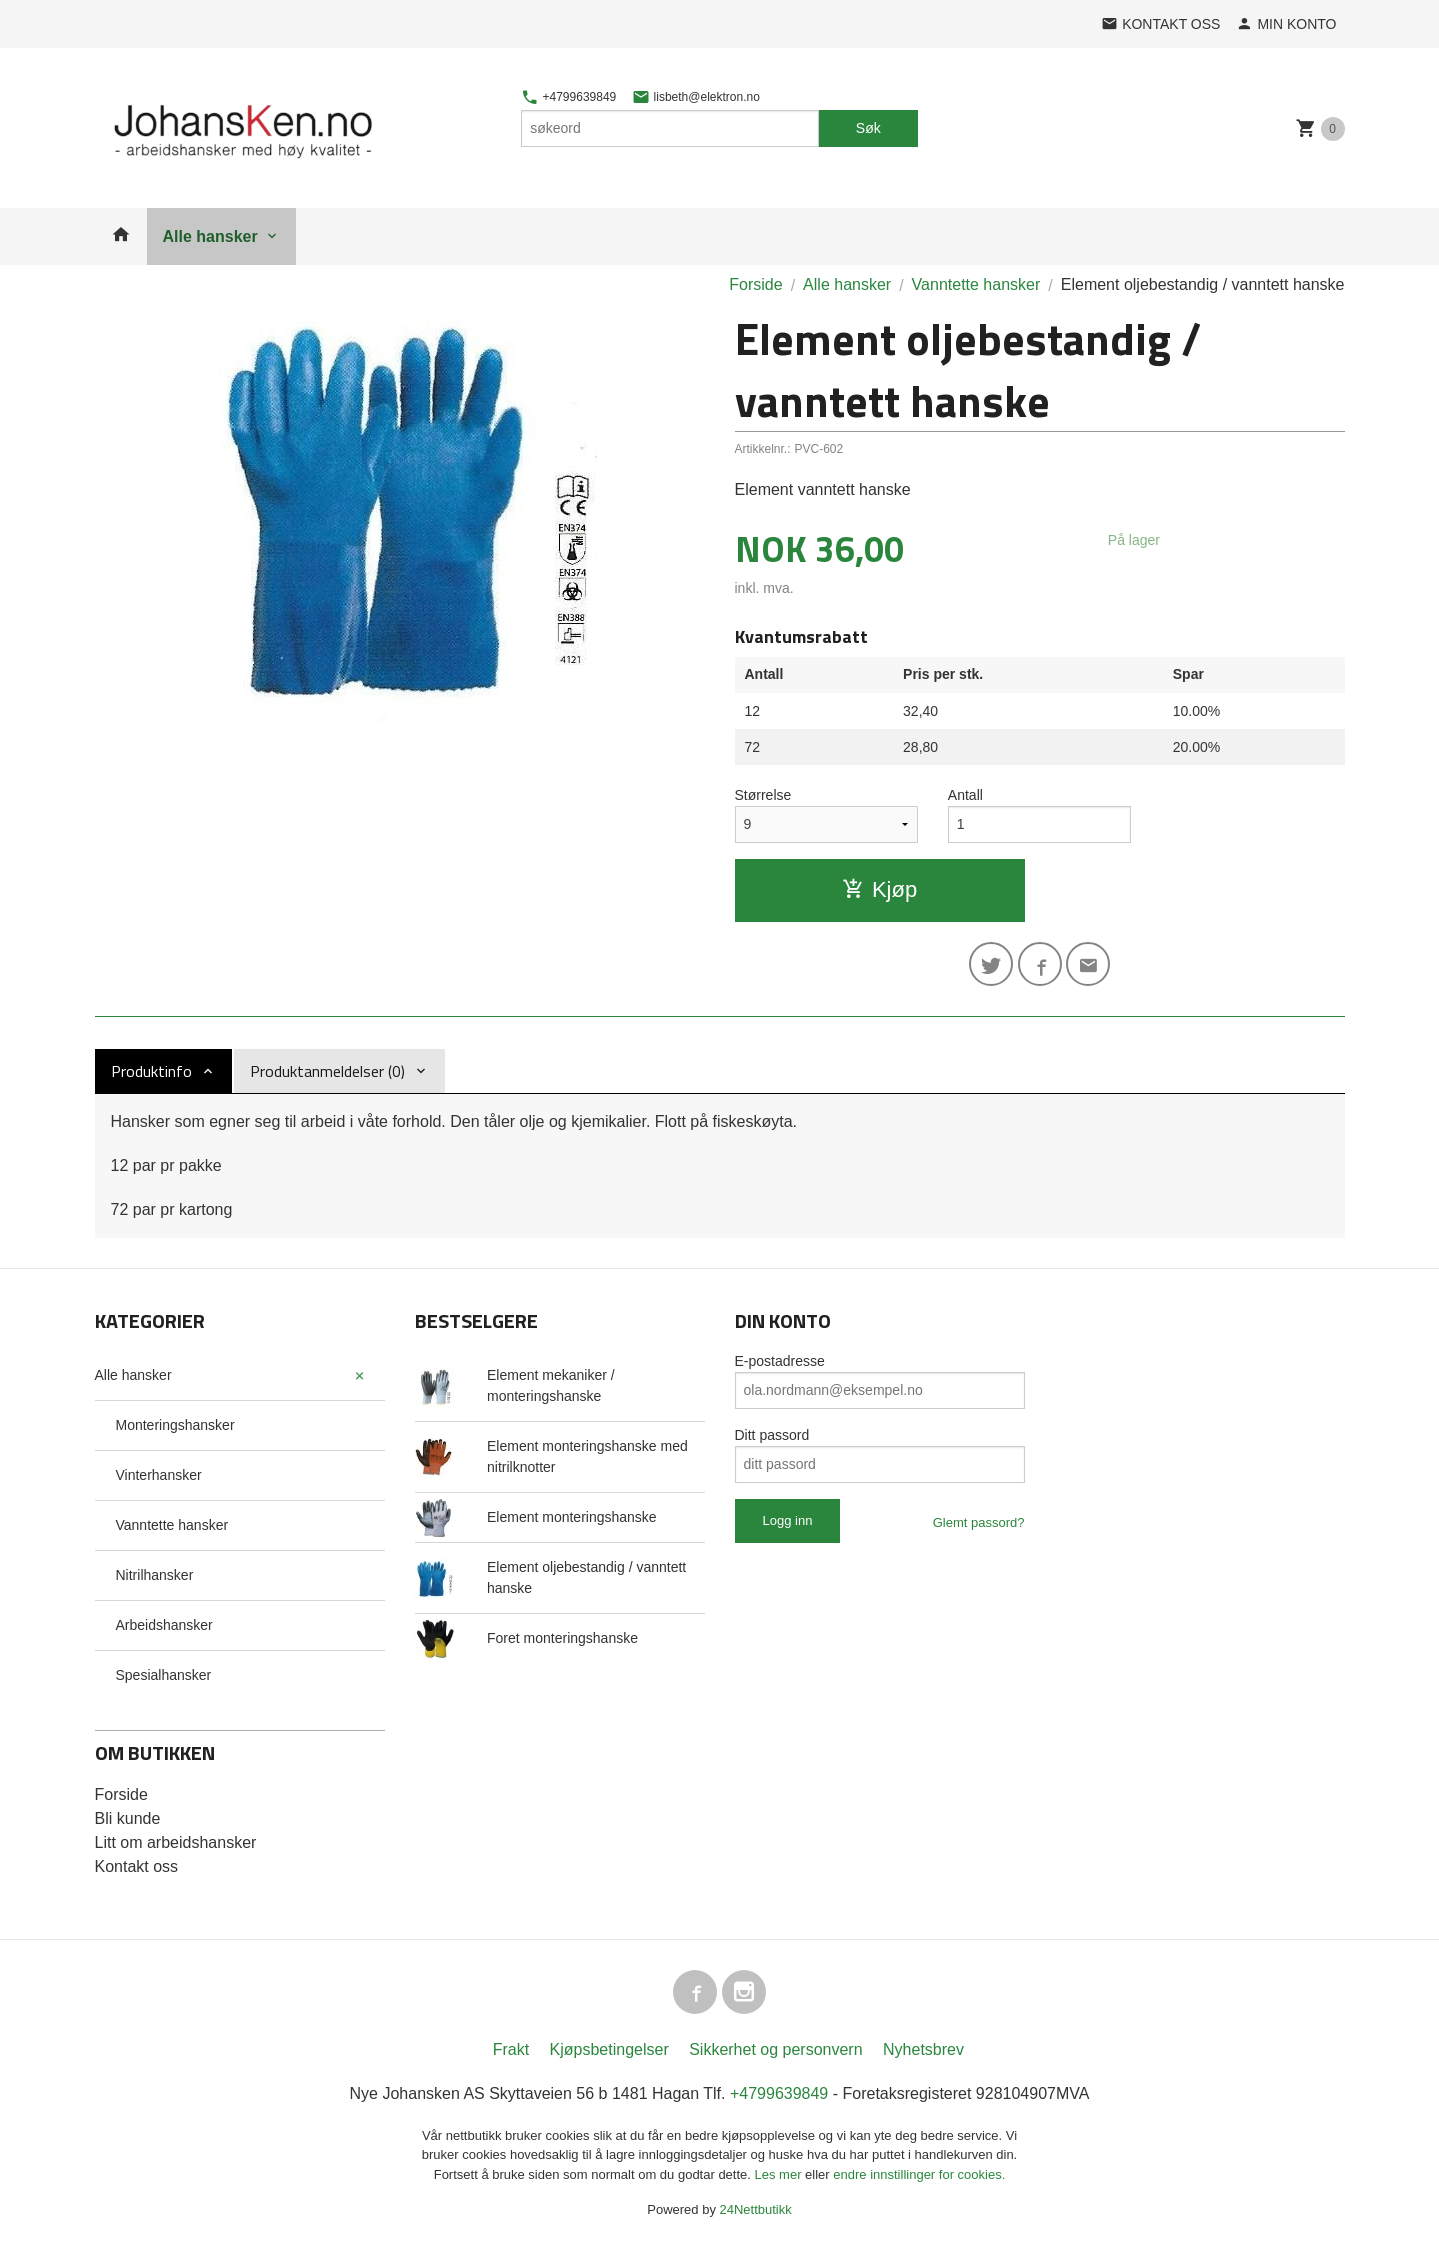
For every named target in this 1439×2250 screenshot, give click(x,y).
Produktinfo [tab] (151, 1071)
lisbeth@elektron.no (696, 97)
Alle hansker (210, 236)
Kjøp (879, 889)
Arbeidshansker (164, 1625)
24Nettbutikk (756, 2209)
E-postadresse (780, 1361)
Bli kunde (128, 1818)
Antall (965, 795)
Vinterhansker (159, 1475)
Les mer (780, 2174)
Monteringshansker (175, 1425)
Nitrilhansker (155, 1575)
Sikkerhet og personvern (775, 2049)
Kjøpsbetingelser (609, 2049)
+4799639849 (568, 97)
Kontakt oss (137, 1866)
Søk (868, 128)
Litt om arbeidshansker (176, 1842)
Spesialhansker (164, 1675)
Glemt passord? (979, 1522)
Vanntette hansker (172, 1525)
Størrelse (763, 795)
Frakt (511, 2049)
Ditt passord (772, 1435)
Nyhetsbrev (923, 2049)
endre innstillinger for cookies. (919, 2174)
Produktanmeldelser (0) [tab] (327, 1071)
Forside (755, 284)
